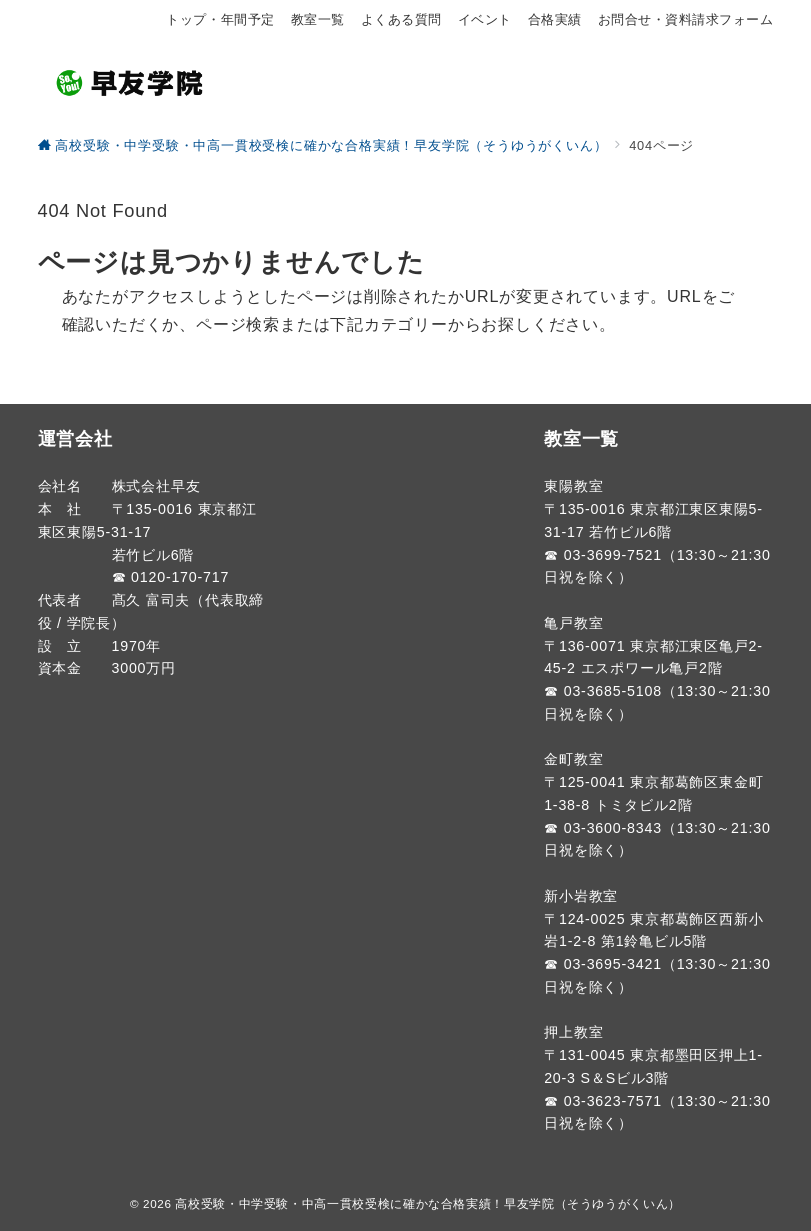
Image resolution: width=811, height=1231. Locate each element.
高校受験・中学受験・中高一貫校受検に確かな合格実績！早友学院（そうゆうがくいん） (428, 1203)
